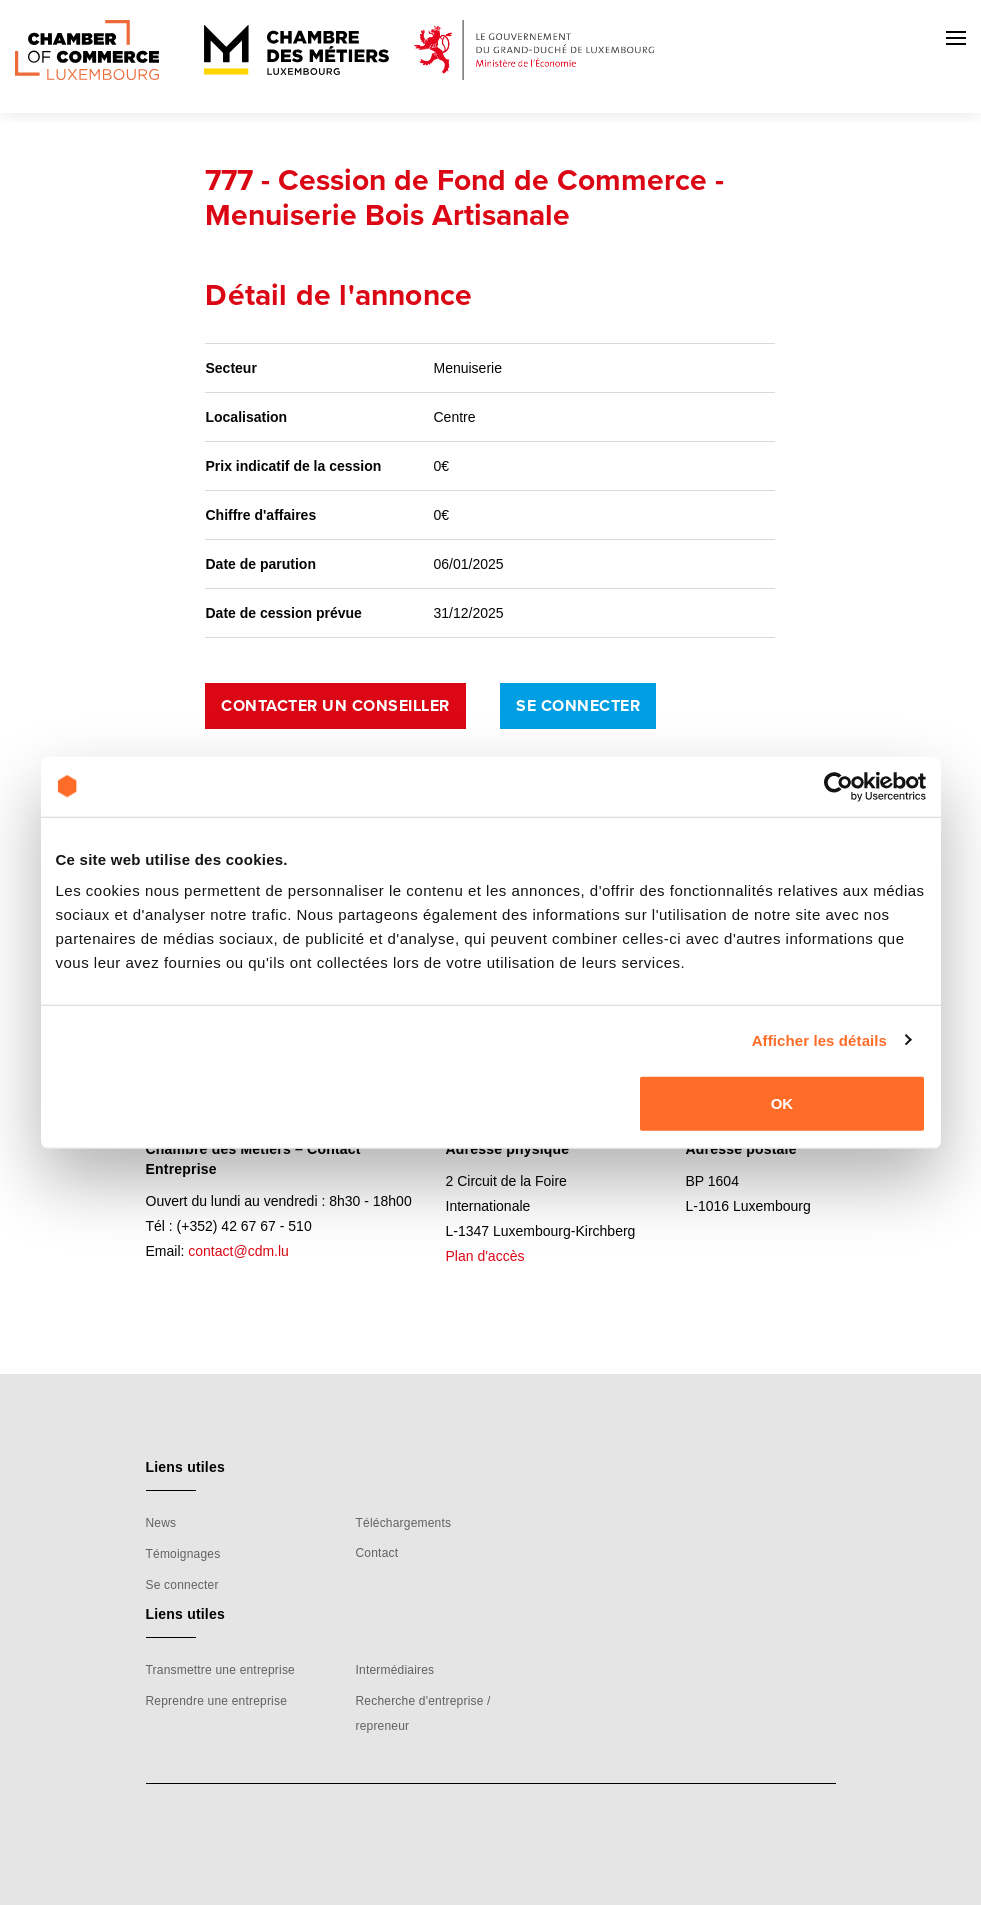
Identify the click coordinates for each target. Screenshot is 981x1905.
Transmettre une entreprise (221, 1670)
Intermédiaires (394, 1670)
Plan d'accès (485, 1256)
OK (782, 1103)
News (161, 1523)
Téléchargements (403, 1523)
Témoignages (183, 1554)
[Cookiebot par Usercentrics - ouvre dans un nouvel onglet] (838, 786)
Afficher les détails (819, 1039)
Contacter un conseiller (335, 706)
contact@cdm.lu (238, 1251)
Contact (376, 1553)
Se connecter (578, 706)
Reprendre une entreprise (217, 1701)
